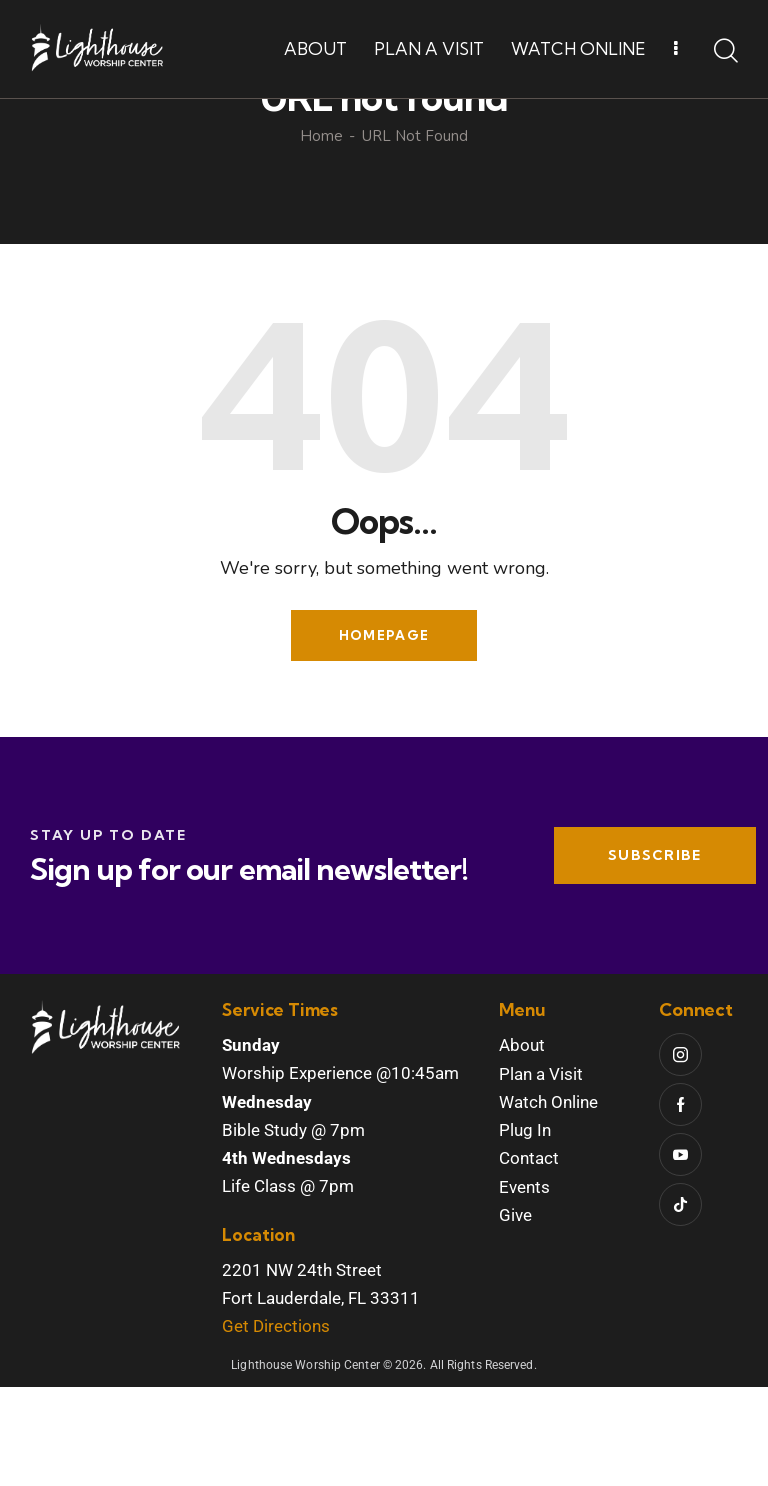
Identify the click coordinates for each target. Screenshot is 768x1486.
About (522, 1144)
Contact (529, 1257)
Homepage (384, 734)
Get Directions (276, 1425)
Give (515, 1314)
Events (524, 1285)
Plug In (525, 1229)
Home (321, 235)
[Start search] (726, 52)
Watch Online (548, 1201)
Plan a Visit (541, 1173)
